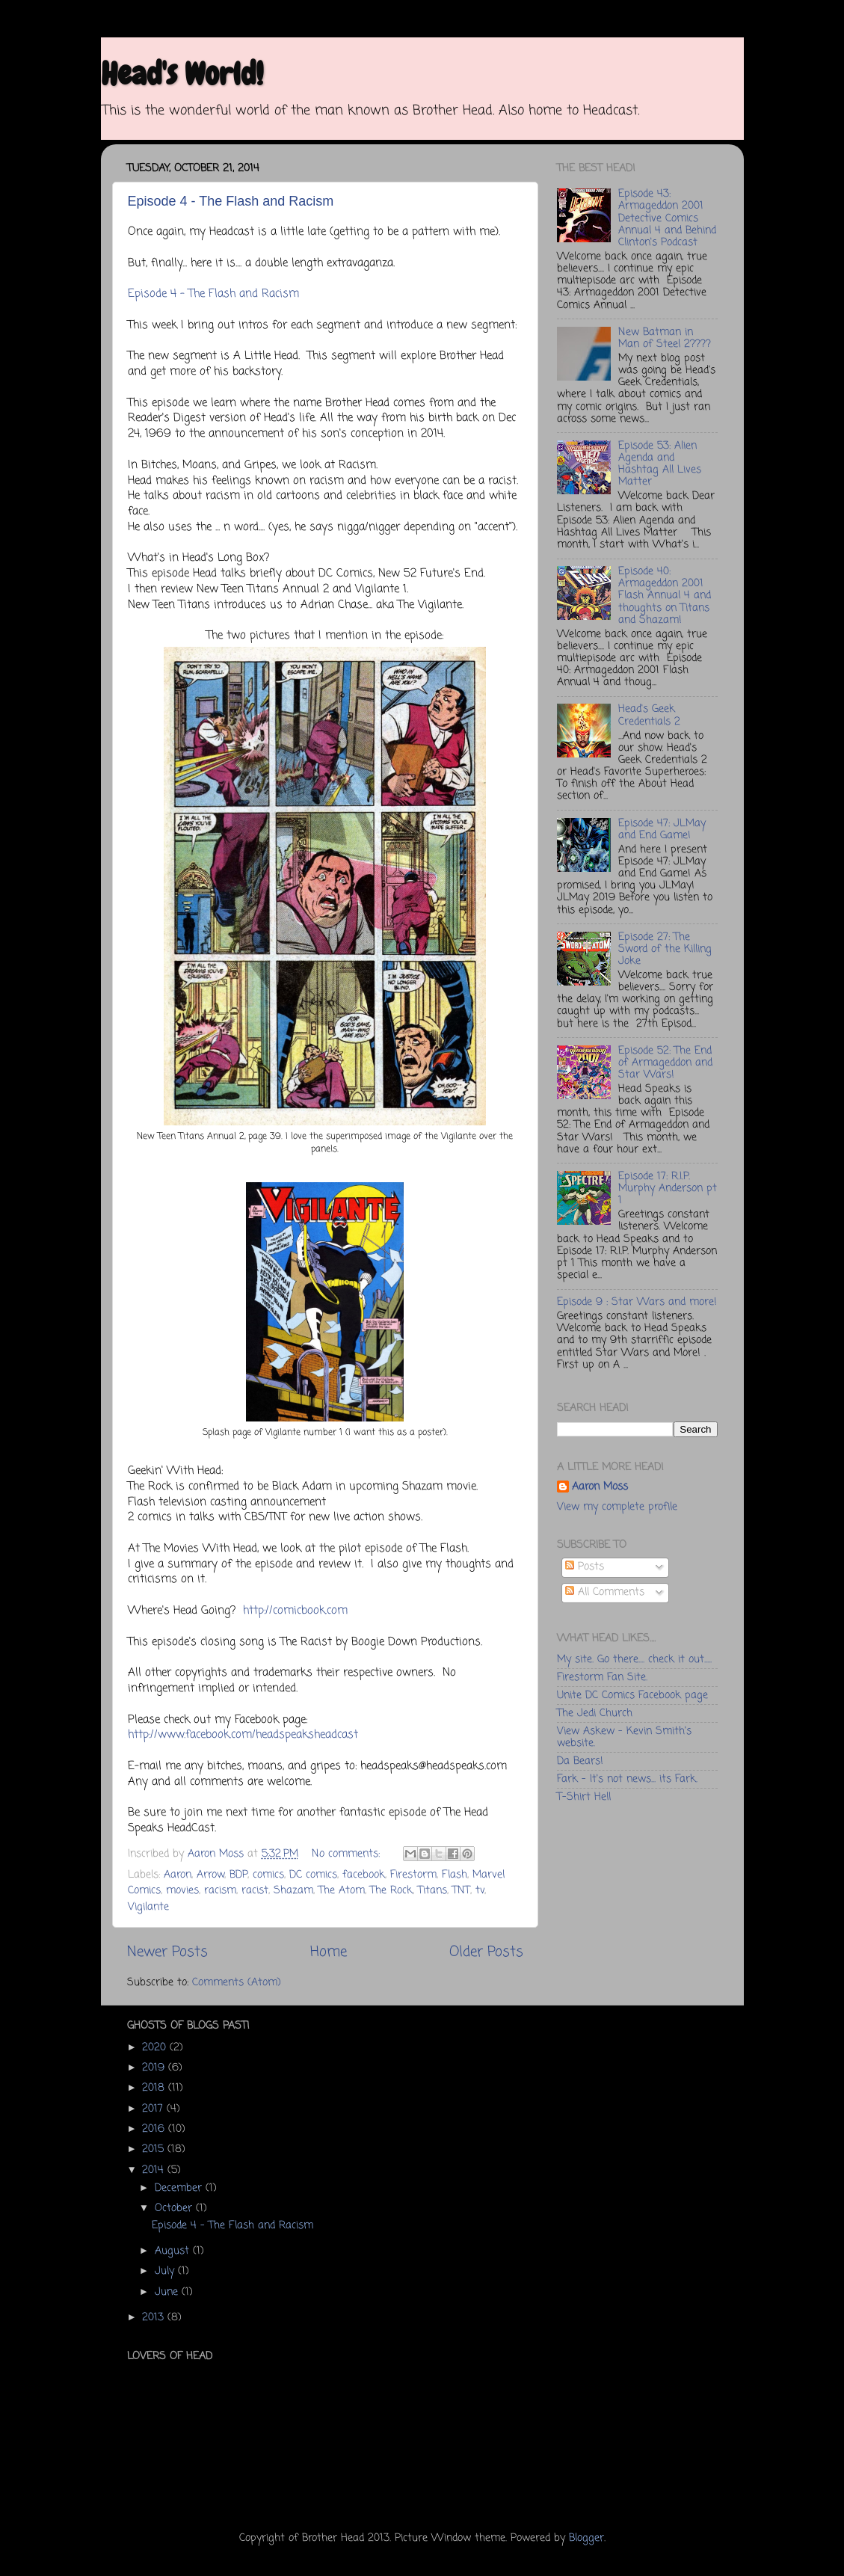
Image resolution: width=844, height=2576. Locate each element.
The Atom (341, 1891)
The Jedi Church (594, 1713)
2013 (154, 2318)
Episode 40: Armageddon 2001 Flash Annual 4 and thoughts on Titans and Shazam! (664, 596)
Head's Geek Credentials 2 (649, 715)
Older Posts (486, 1952)
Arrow (210, 1875)
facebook (363, 1875)
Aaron (177, 1875)
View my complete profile (617, 1507)
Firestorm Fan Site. (602, 1677)
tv (479, 1891)
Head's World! (182, 74)
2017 (154, 2109)
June (168, 2292)
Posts (584, 1567)
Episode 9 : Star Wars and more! (637, 1302)
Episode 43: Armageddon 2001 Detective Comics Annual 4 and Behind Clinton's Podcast (667, 218)
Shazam (293, 1891)
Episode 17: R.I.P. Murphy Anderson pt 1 (667, 1188)
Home (328, 1952)
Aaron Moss (600, 1488)
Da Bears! (580, 1761)
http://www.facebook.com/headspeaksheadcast (243, 1735)
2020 (156, 2048)
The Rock (391, 1891)
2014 (154, 2170)
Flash (454, 1875)
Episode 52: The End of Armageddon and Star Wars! (665, 1063)
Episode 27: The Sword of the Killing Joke (665, 949)
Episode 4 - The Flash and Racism (231, 201)
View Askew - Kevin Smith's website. (624, 1737)
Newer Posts (167, 1952)
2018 (155, 2088)
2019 (155, 2068)
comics (268, 1875)
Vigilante (148, 1907)
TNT (461, 1891)
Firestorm (413, 1875)
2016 (155, 2129)
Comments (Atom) (236, 1983)
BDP (238, 1875)
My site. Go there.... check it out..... (634, 1659)
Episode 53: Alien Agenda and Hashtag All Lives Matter (659, 464)
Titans (432, 1891)
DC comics (313, 1875)
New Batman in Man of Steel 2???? (664, 338)
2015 (154, 2149)
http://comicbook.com (295, 1610)
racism (220, 1891)
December (180, 2188)
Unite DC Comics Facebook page (632, 1695)
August (174, 2251)
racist (254, 1891)
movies (182, 1891)
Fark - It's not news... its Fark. (627, 1779)
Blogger (586, 2538)
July (166, 2271)
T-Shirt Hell (584, 1797)
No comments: (348, 1854)
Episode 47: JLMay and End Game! (662, 829)
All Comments (604, 1592)
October (175, 2208)
